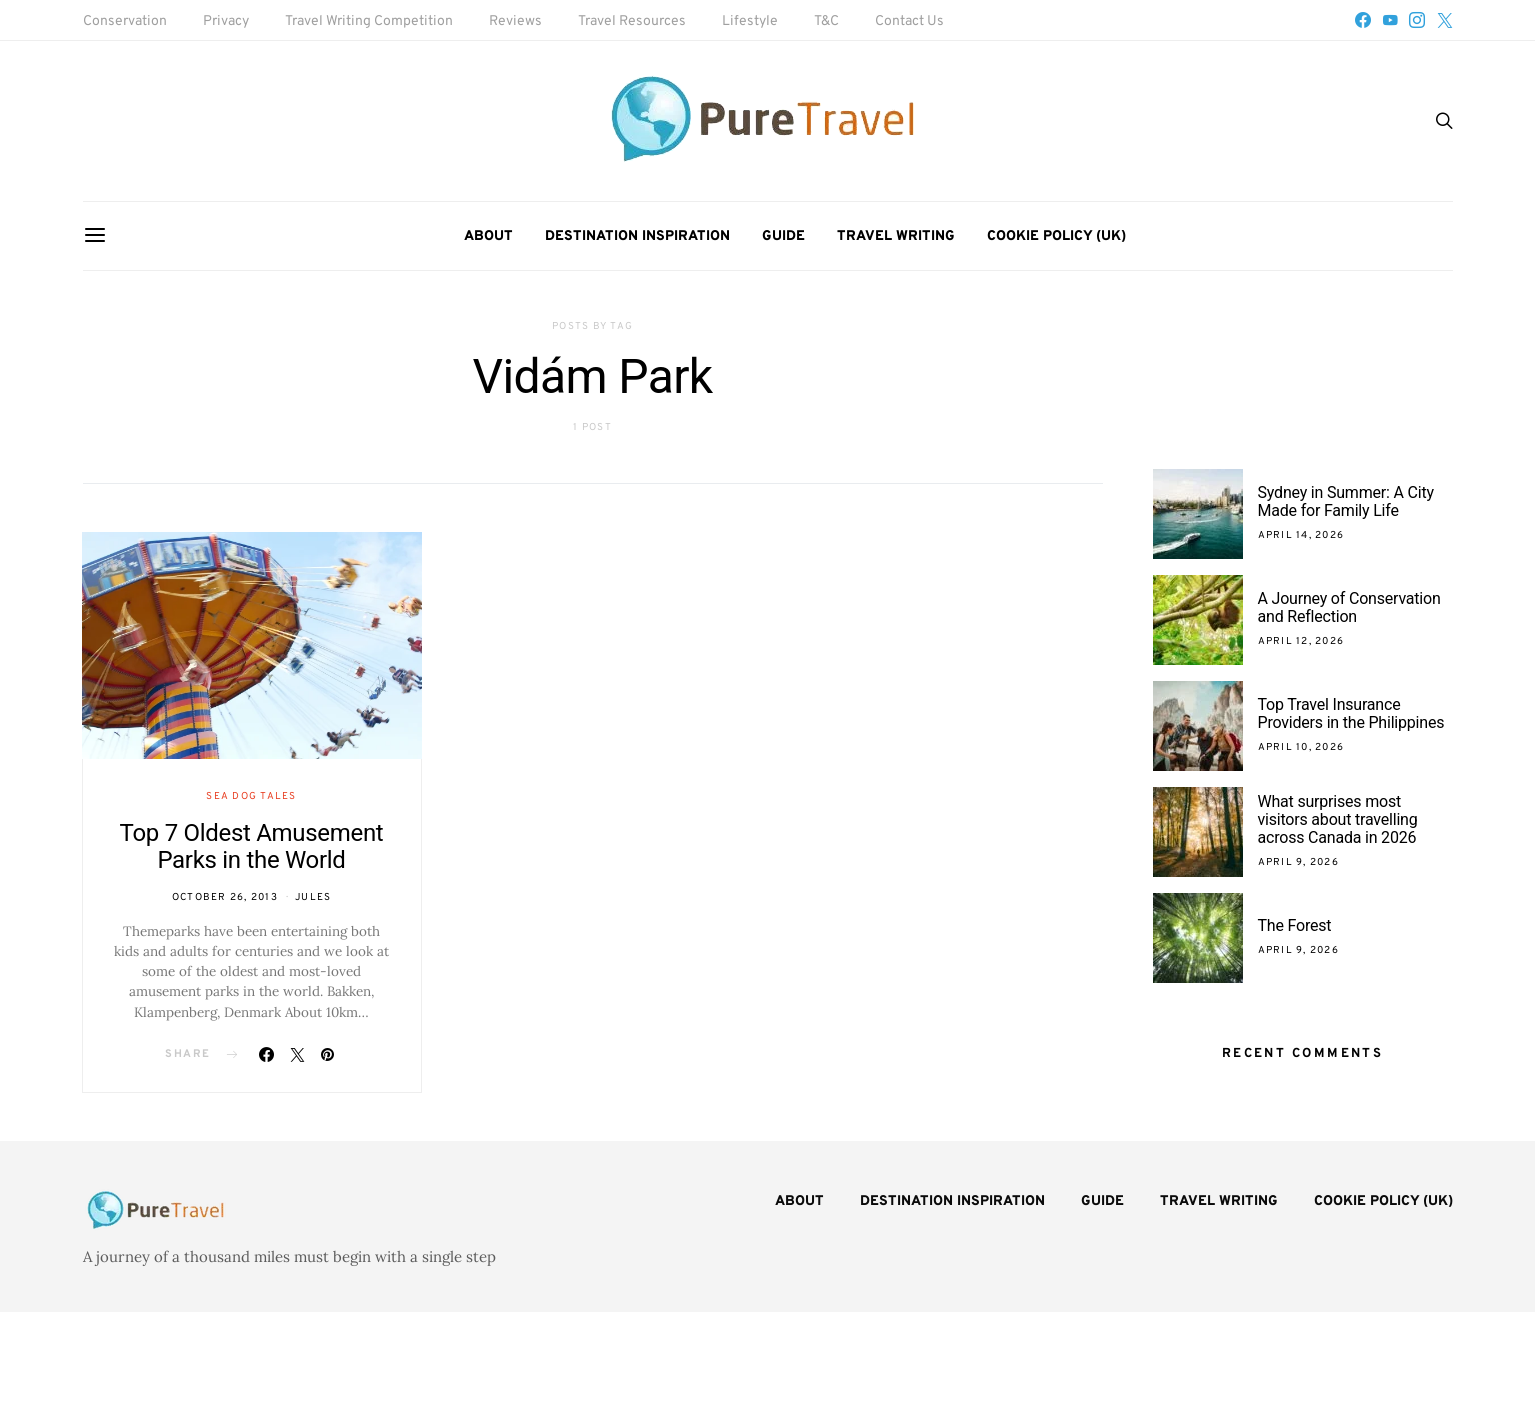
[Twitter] (1445, 20)
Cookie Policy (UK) (1056, 236)
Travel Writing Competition (369, 21)
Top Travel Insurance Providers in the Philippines (1353, 713)
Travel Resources (632, 21)
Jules (313, 897)
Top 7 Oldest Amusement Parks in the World (252, 846)
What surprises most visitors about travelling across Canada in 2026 (1338, 819)
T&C (826, 21)
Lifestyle (750, 21)
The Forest (1295, 925)
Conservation (125, 21)
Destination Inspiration (637, 236)
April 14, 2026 (1301, 535)
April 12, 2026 (1301, 641)
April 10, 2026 (1301, 747)
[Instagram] (1417, 20)
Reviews (515, 21)
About (488, 236)
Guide (783, 236)
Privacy (226, 21)
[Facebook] (1363, 20)
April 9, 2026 (1298, 862)
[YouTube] (1390, 20)
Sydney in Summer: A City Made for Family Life (1346, 501)
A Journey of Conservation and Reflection (1349, 607)
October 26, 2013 (225, 897)
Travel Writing (896, 236)
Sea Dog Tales (251, 796)
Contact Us (909, 21)
